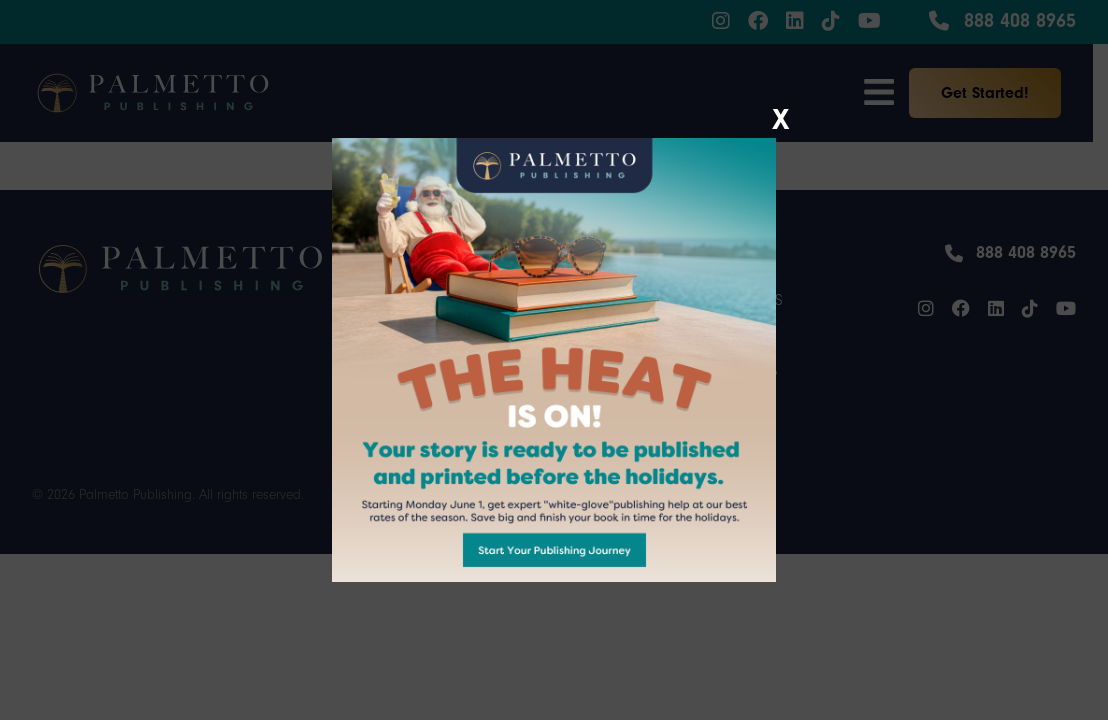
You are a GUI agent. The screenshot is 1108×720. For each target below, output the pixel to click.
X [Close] (780, 115)
